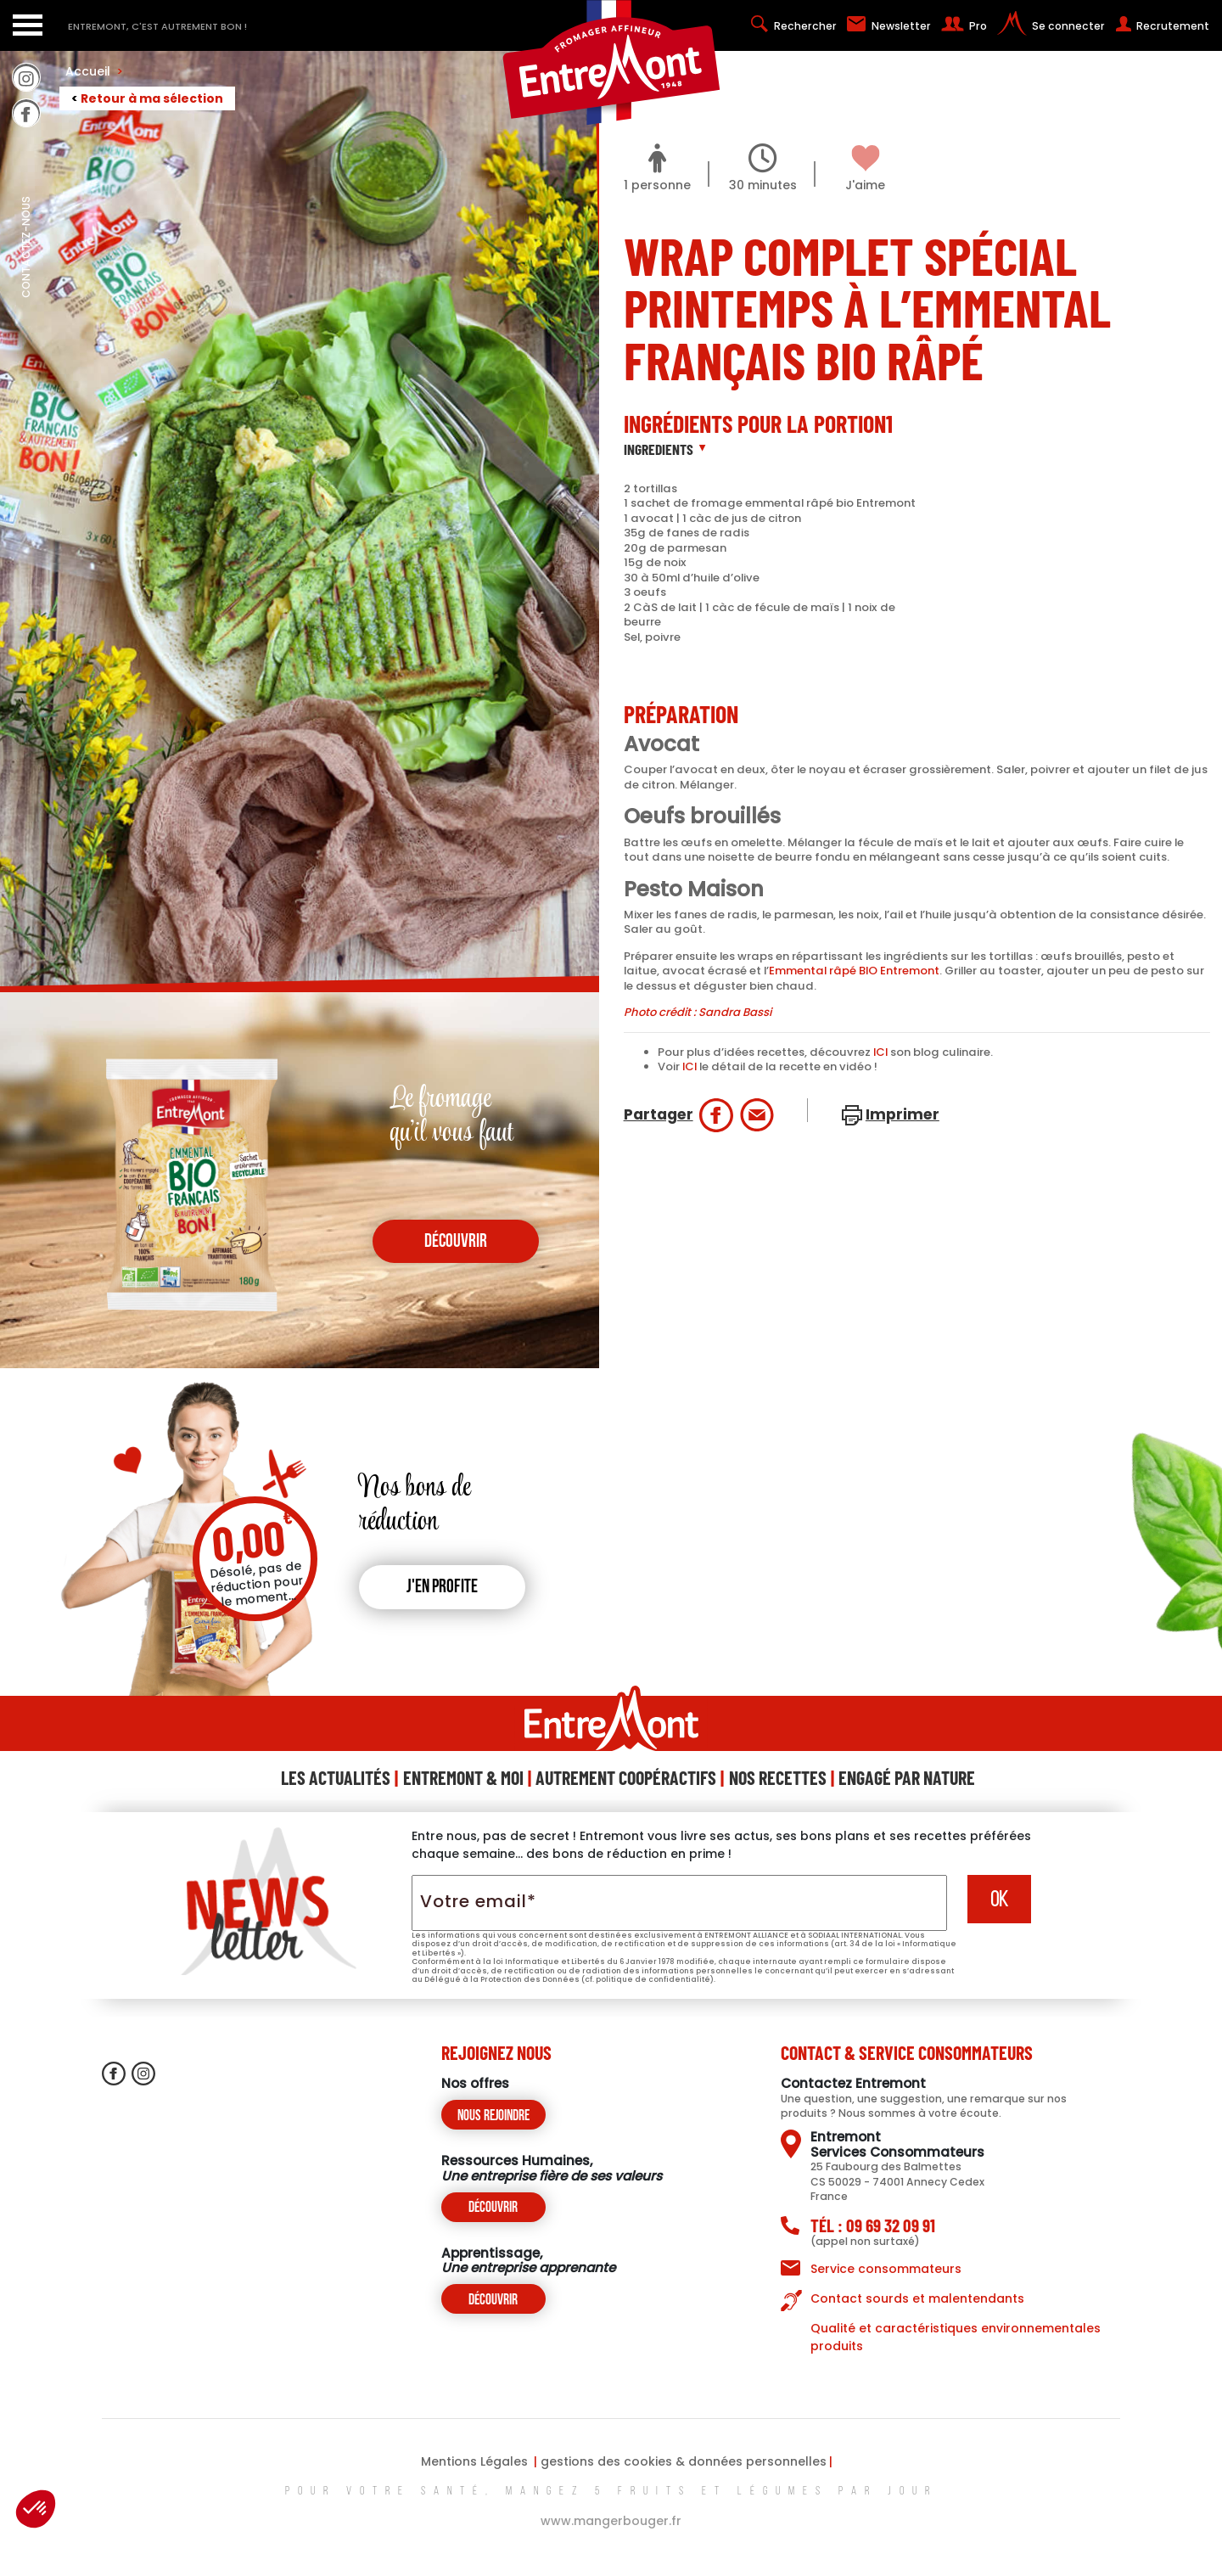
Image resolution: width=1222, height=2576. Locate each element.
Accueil (94, 71)
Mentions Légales (474, 2461)
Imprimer (902, 1114)
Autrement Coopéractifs (625, 1777)
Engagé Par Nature (906, 1777)
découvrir (455, 1242)
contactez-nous (26, 284)
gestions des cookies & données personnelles (684, 2461)
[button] (35, 2509)
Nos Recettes (778, 1777)
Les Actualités (335, 1777)
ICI (880, 1052)
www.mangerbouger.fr (611, 2520)
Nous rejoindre (493, 2116)
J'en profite (442, 1588)
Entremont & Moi (463, 1777)
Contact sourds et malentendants (917, 2298)
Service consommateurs (885, 2268)
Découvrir (493, 2208)
